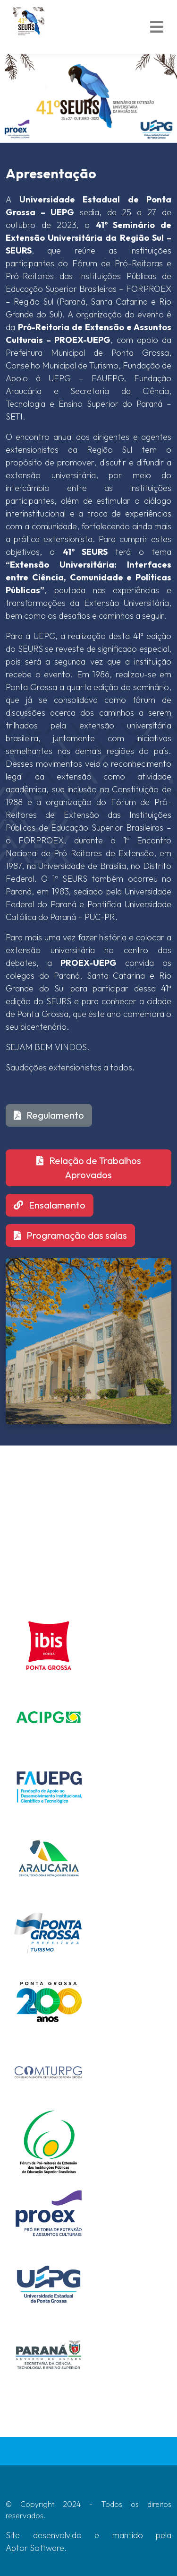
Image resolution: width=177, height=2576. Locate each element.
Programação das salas (70, 1235)
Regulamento (49, 1115)
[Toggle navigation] (157, 27)
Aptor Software (35, 2547)
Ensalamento (49, 1205)
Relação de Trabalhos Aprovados (88, 1168)
